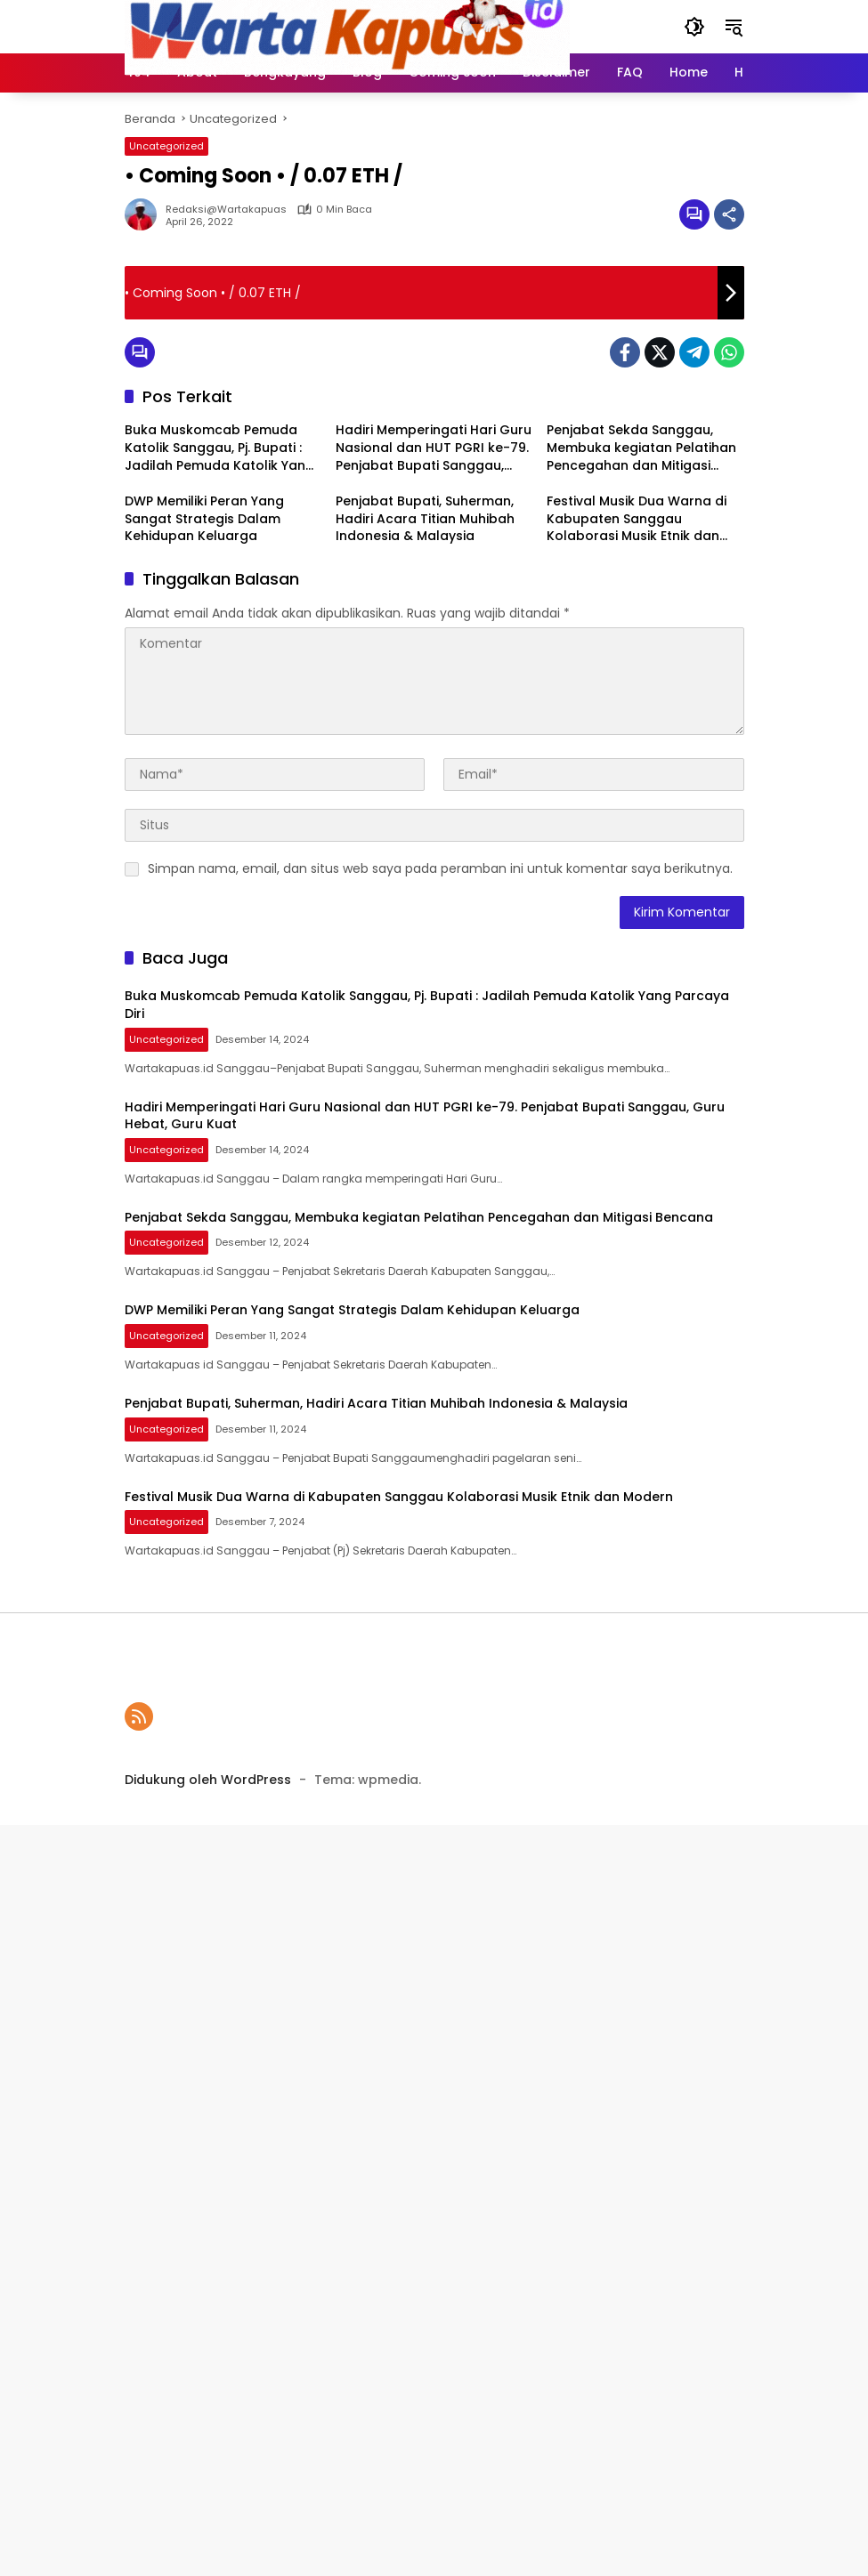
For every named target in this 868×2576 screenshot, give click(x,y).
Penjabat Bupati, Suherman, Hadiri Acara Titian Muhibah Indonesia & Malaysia (425, 519)
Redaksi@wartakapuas (226, 209)
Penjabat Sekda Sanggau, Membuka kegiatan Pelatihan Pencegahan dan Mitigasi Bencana (641, 448)
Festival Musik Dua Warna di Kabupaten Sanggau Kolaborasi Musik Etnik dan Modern (636, 519)
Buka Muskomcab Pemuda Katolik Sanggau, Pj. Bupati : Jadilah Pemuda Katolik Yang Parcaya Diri (219, 448)
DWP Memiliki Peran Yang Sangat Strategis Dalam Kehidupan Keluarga (204, 519)
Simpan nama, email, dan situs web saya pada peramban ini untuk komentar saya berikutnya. (440, 868)
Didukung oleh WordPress (208, 1780)
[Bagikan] (729, 214)
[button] (694, 26)
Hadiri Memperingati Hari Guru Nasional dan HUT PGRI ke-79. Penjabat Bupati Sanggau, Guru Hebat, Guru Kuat (433, 448)
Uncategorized (166, 146)
